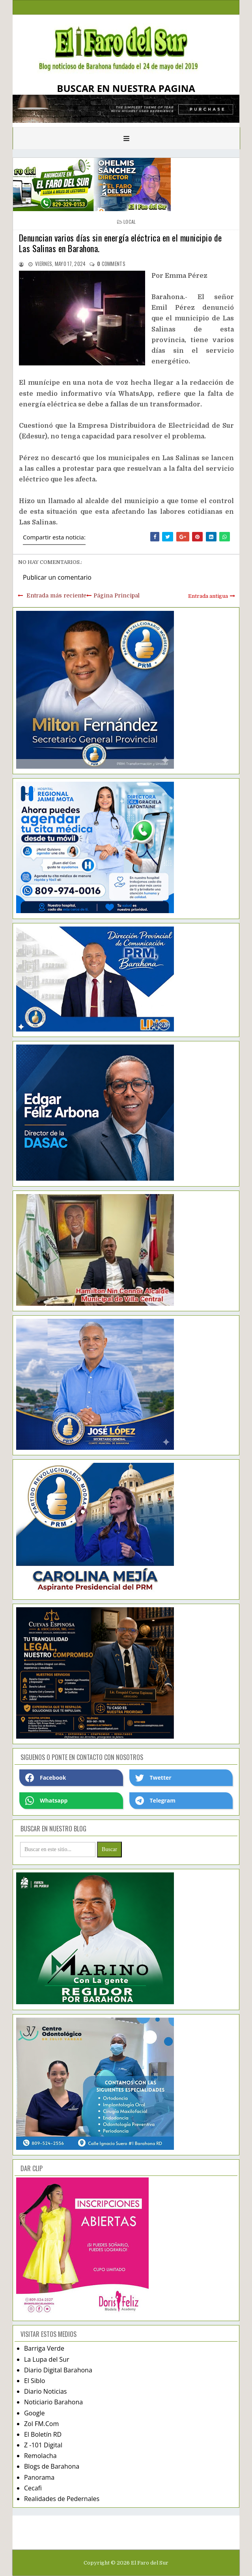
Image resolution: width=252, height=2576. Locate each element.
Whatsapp (46, 1800)
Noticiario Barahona (53, 2402)
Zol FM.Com (41, 2423)
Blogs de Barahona (51, 2466)
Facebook (45, 1777)
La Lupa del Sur (46, 2359)
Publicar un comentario (57, 577)
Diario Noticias (45, 2391)
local (129, 221)
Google (34, 2413)
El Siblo (34, 2380)
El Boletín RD (43, 2434)
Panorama (39, 2477)
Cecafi (33, 2488)
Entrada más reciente (56, 595)
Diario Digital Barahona (58, 2370)
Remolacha (40, 2455)
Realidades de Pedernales (61, 2498)
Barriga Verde (44, 2348)
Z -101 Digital (43, 2445)
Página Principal (116, 595)
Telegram (155, 1800)
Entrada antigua (208, 596)
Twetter (153, 1777)
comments (111, 264)
